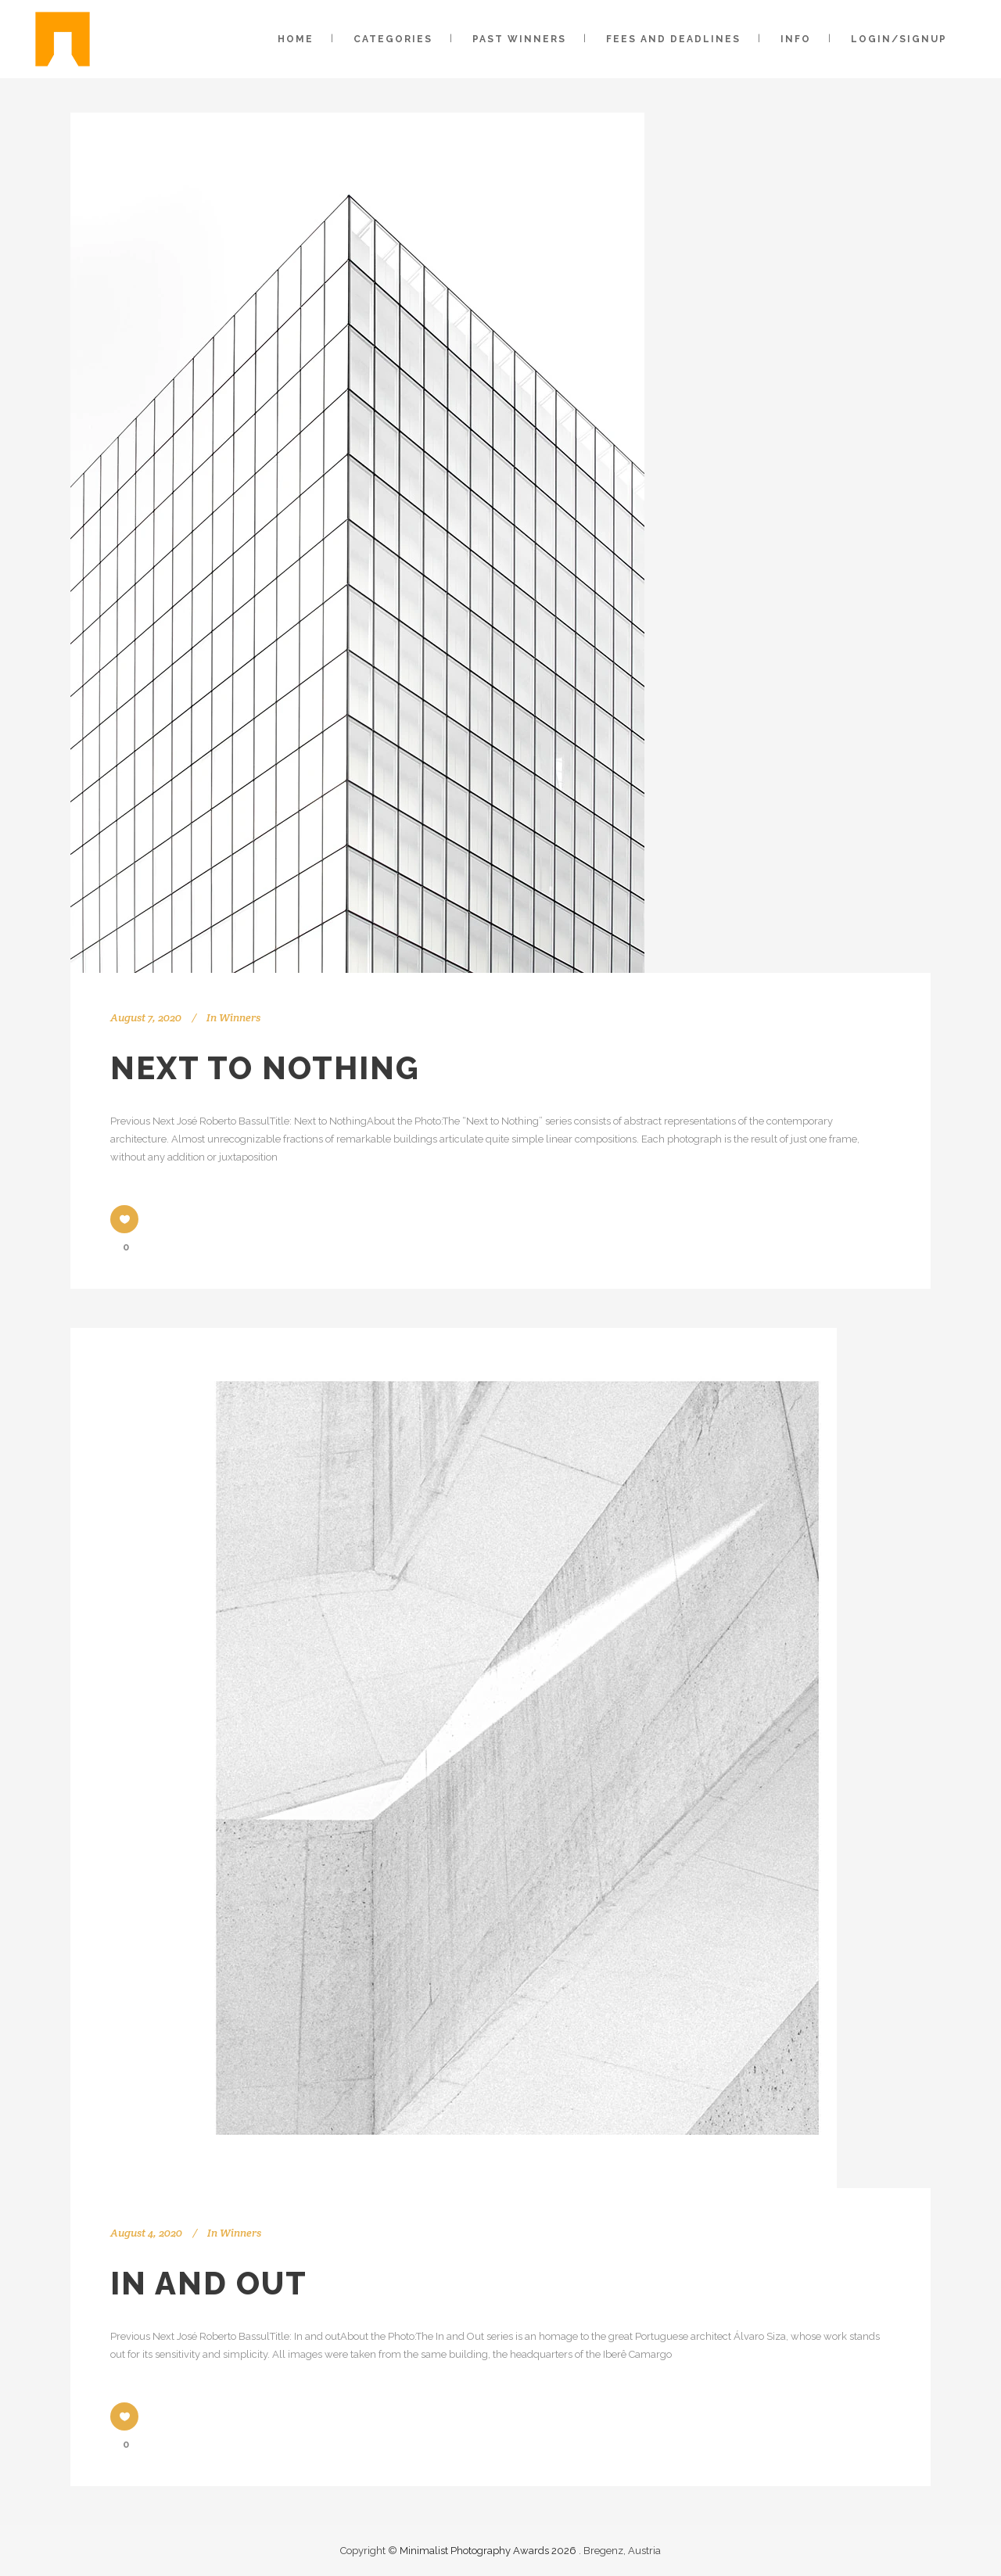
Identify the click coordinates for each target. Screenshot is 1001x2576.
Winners (239, 1017)
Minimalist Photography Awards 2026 (489, 2550)
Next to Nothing (265, 1067)
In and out (208, 2283)
